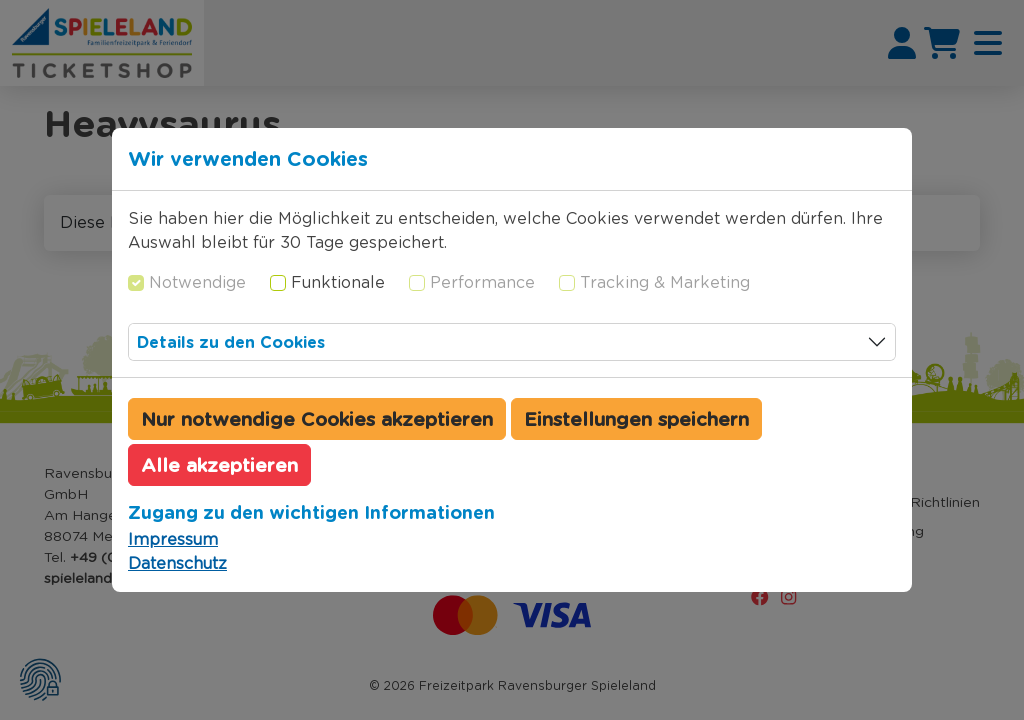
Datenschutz (177, 563)
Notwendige (197, 282)
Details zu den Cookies (231, 342)
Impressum (173, 539)
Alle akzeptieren (219, 465)
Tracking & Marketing (665, 282)
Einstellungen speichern (636, 419)
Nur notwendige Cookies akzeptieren (317, 419)
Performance (482, 282)
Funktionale (338, 282)
